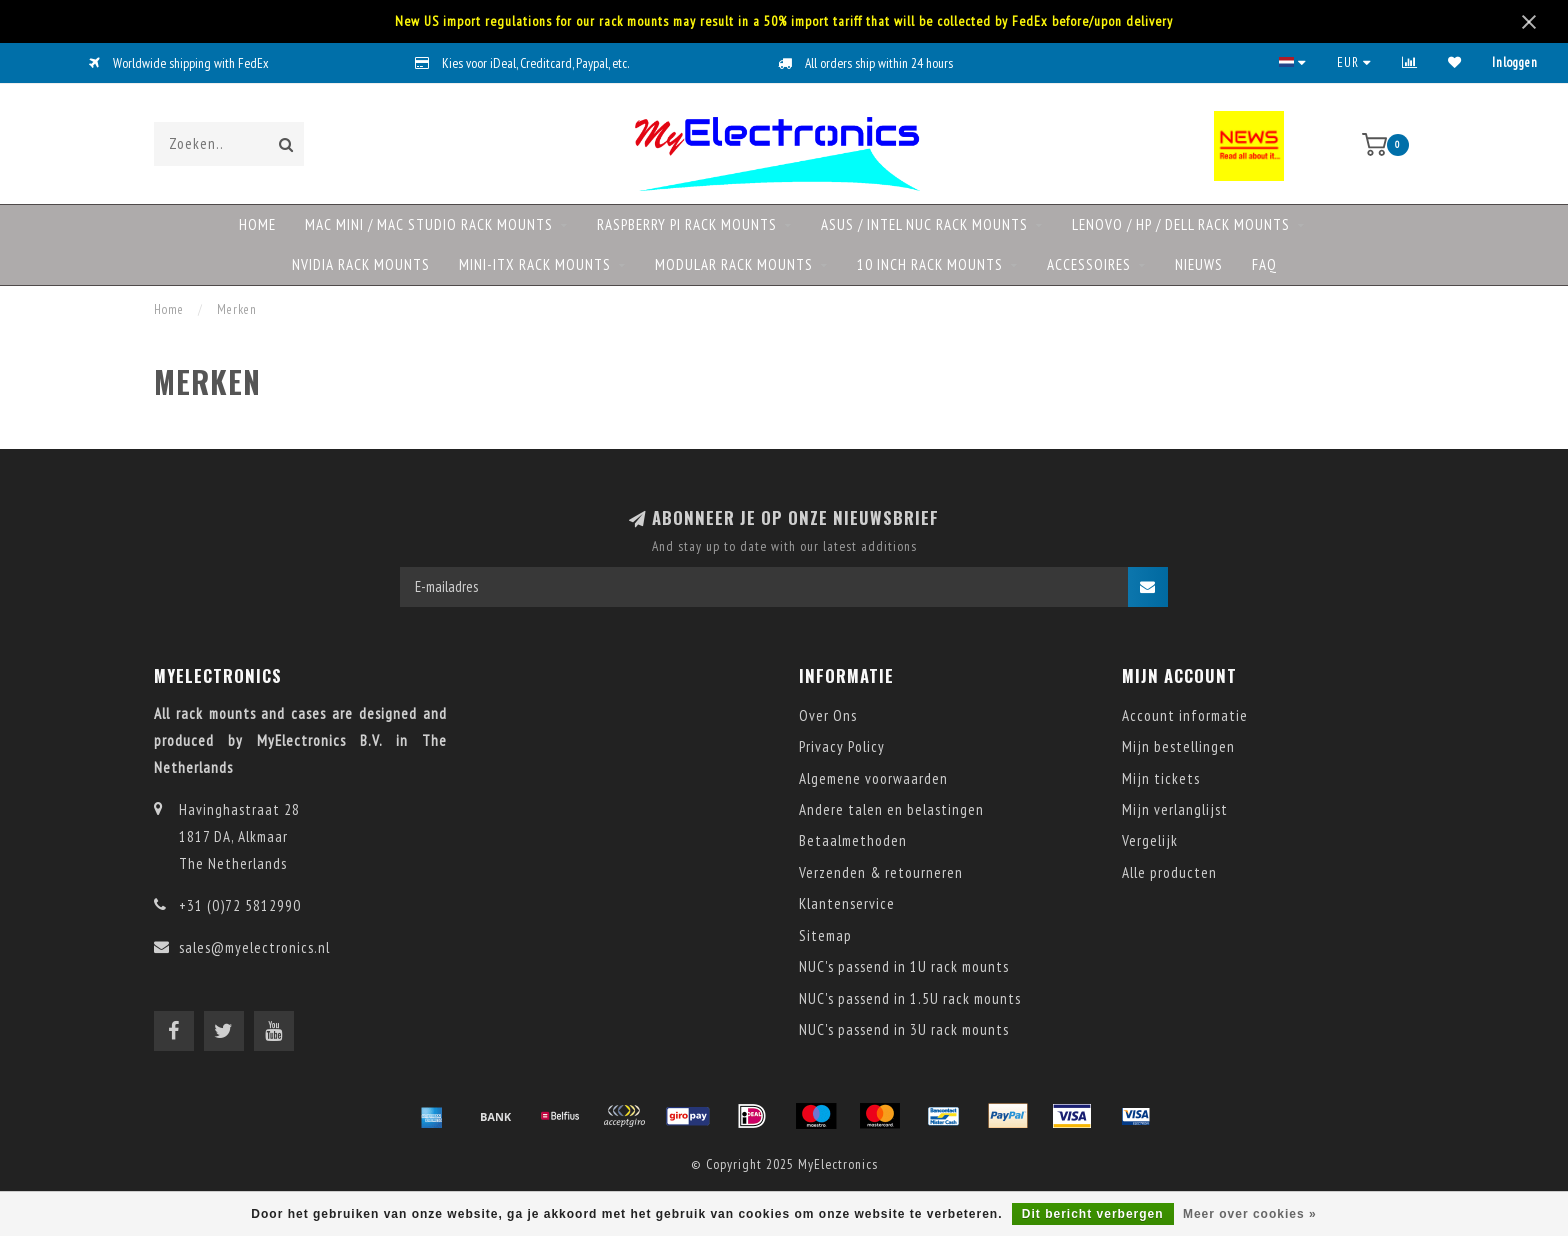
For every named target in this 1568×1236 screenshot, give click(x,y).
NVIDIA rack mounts (361, 264)
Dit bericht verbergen (1093, 1214)
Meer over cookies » (1250, 1214)
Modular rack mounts (734, 264)
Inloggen (1515, 62)
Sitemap (825, 935)
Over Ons (828, 715)
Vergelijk (1150, 840)
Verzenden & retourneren (881, 872)
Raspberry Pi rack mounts (687, 224)
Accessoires (1089, 264)
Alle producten (1169, 872)
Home (257, 224)
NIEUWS (1199, 264)
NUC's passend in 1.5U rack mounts (910, 998)
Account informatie (1185, 715)
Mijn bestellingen (1178, 746)
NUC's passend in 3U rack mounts (904, 1029)
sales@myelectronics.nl (254, 947)
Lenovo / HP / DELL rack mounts (1181, 224)
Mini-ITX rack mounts (535, 264)
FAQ (1264, 264)
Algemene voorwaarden (873, 778)
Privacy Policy (842, 746)
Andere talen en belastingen (891, 809)
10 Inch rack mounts (930, 264)
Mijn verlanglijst (1175, 809)
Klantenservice (847, 903)
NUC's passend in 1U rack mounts (904, 966)
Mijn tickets (1161, 778)
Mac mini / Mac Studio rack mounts (429, 224)
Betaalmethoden (853, 840)
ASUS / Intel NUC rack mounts (924, 224)
